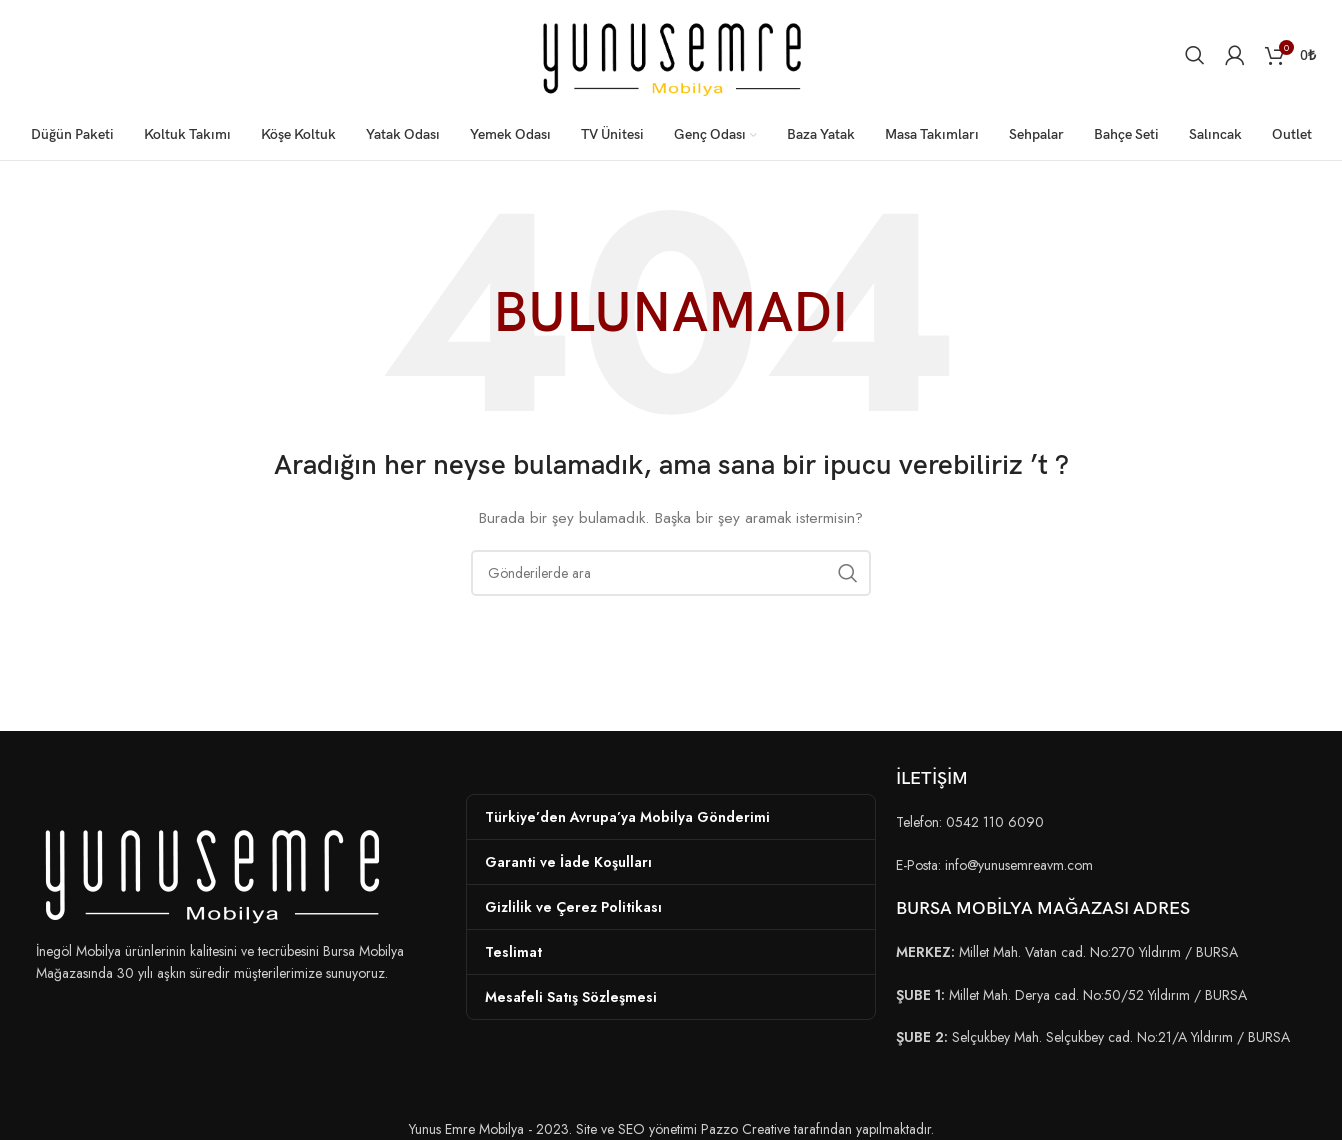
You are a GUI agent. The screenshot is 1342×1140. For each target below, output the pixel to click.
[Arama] (1195, 55)
